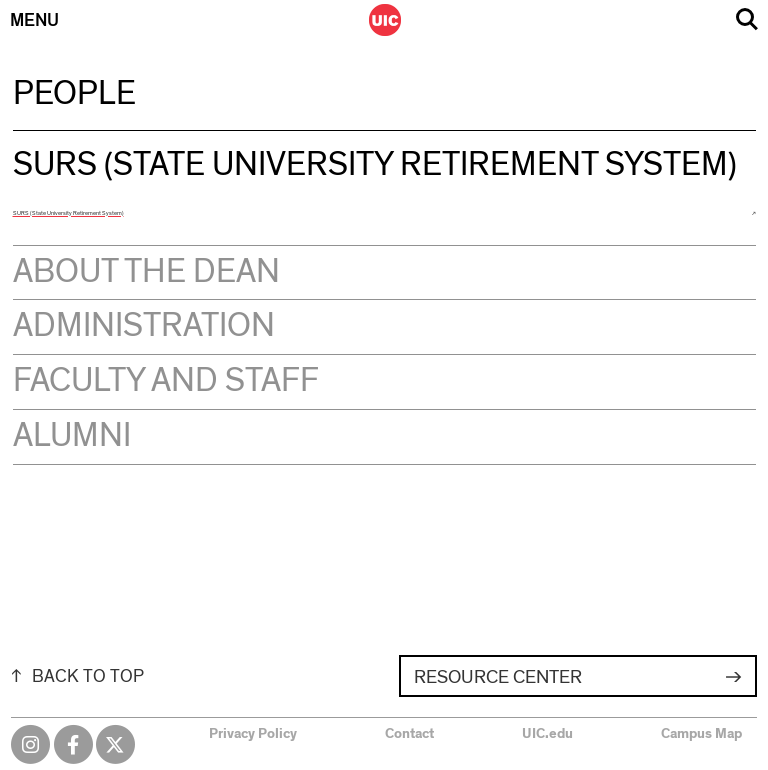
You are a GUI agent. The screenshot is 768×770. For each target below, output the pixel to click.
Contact (409, 734)
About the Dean (146, 272)
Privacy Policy (253, 734)
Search (747, 19)
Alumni (72, 436)
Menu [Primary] (34, 21)
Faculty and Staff (166, 381)
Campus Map (701, 734)
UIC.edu (547, 734)
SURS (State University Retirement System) (68, 213)
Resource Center (498, 677)
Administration (144, 326)
